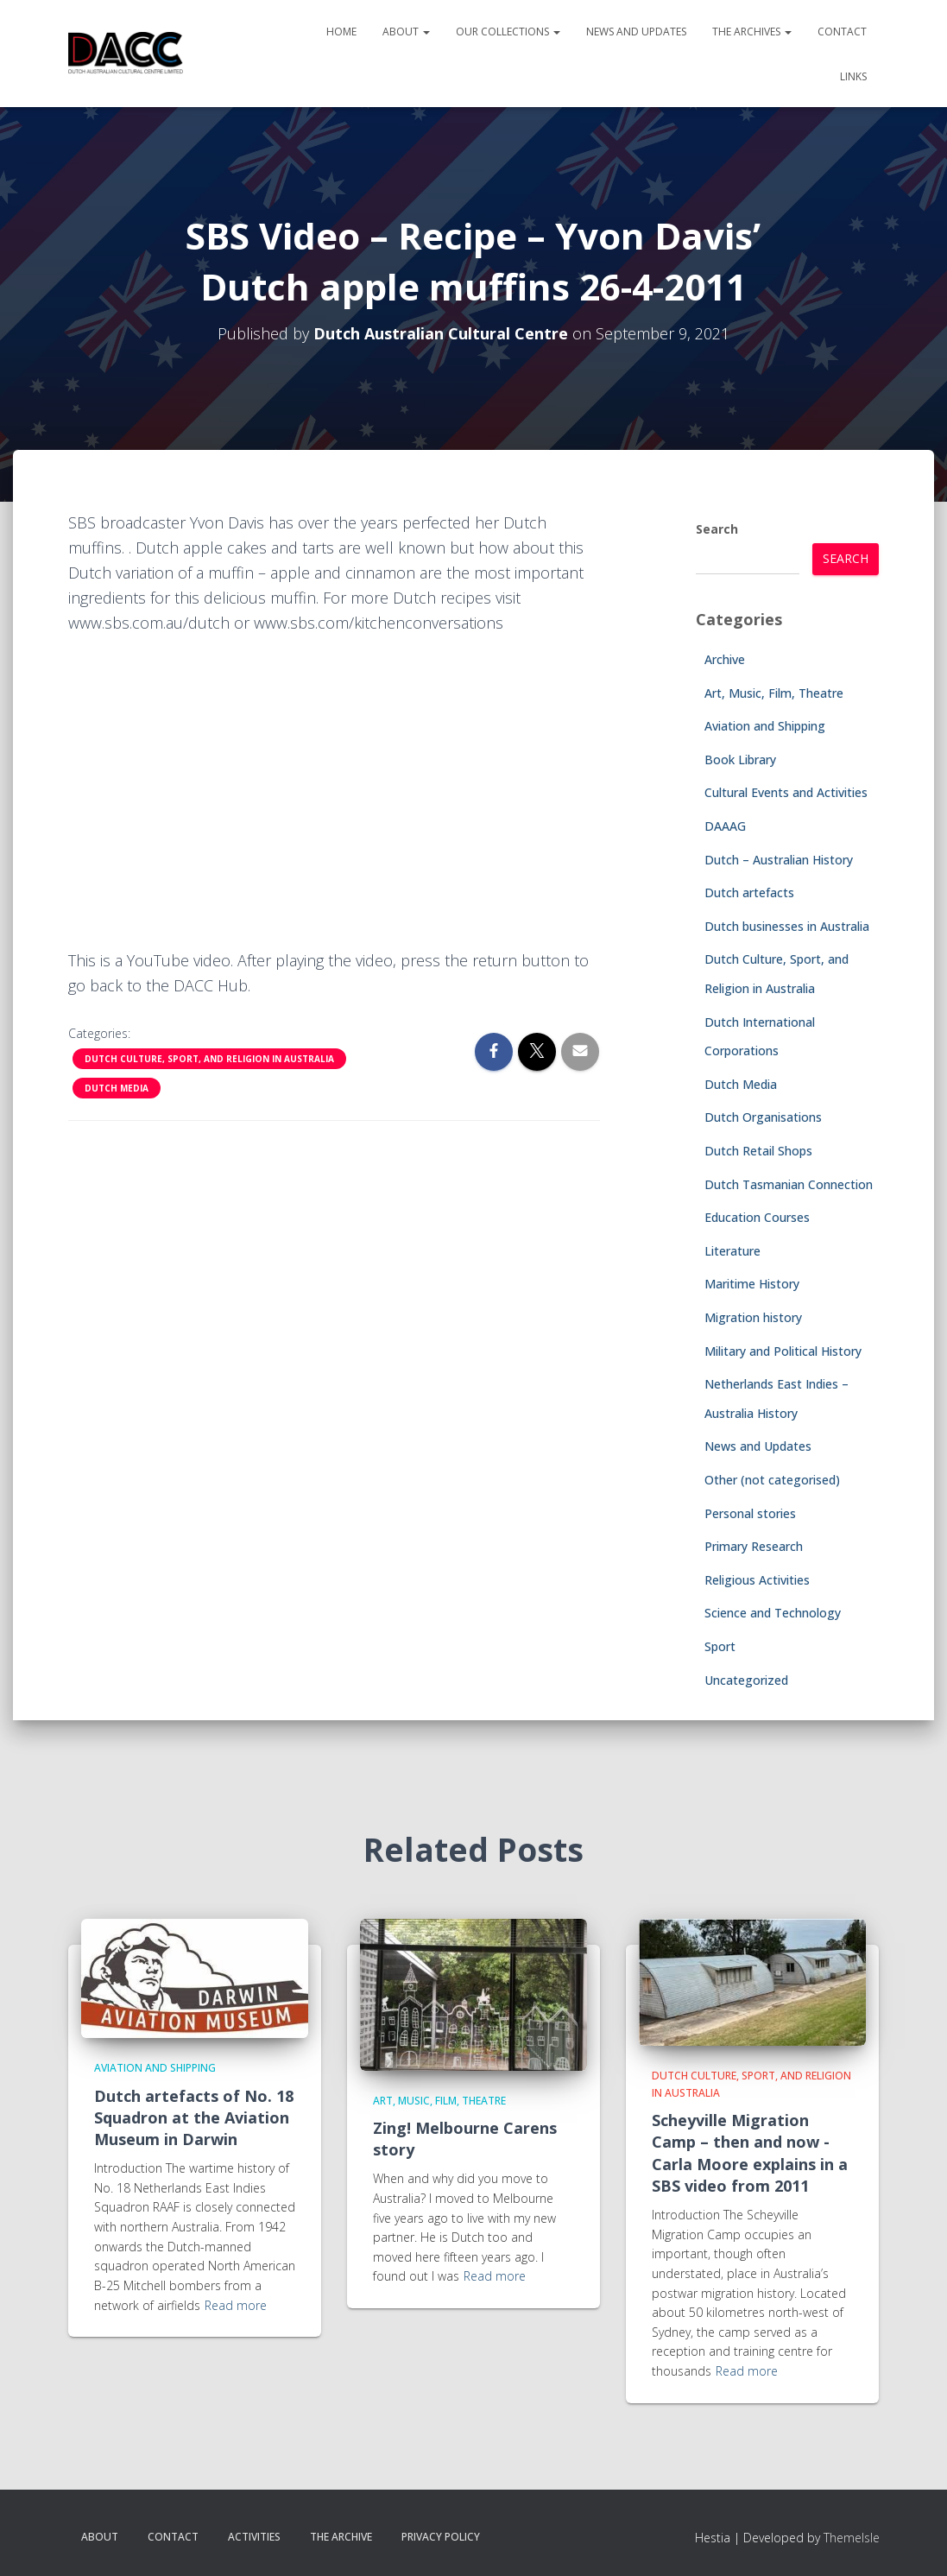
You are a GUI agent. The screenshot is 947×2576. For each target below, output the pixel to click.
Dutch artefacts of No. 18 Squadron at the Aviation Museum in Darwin (194, 2117)
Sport (720, 1646)
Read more (236, 2305)
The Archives (752, 31)
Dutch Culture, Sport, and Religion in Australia (209, 1059)
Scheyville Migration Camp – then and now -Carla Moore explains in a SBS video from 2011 (750, 2153)
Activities (254, 2536)
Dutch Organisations (763, 1117)
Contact (842, 31)
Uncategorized (746, 1680)
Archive (724, 659)
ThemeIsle (852, 2537)
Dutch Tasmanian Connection (788, 1184)
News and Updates (636, 31)
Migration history (753, 1317)
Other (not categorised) (772, 1480)
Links (853, 76)
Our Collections (508, 31)
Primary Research (753, 1546)
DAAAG (725, 826)
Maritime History (751, 1283)
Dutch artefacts (749, 892)
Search (717, 529)
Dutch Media (116, 1088)
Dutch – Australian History (778, 859)
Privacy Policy (440, 2536)
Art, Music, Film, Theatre (773, 693)
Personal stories (750, 1513)
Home (341, 31)
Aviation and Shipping (764, 726)
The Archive (341, 2536)
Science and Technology (772, 1612)
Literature (732, 1251)
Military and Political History (783, 1351)
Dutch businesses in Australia (786, 926)
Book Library (740, 759)
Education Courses (757, 1217)
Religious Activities (757, 1580)
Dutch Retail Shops (758, 1150)
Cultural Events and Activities (786, 792)
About (406, 31)
